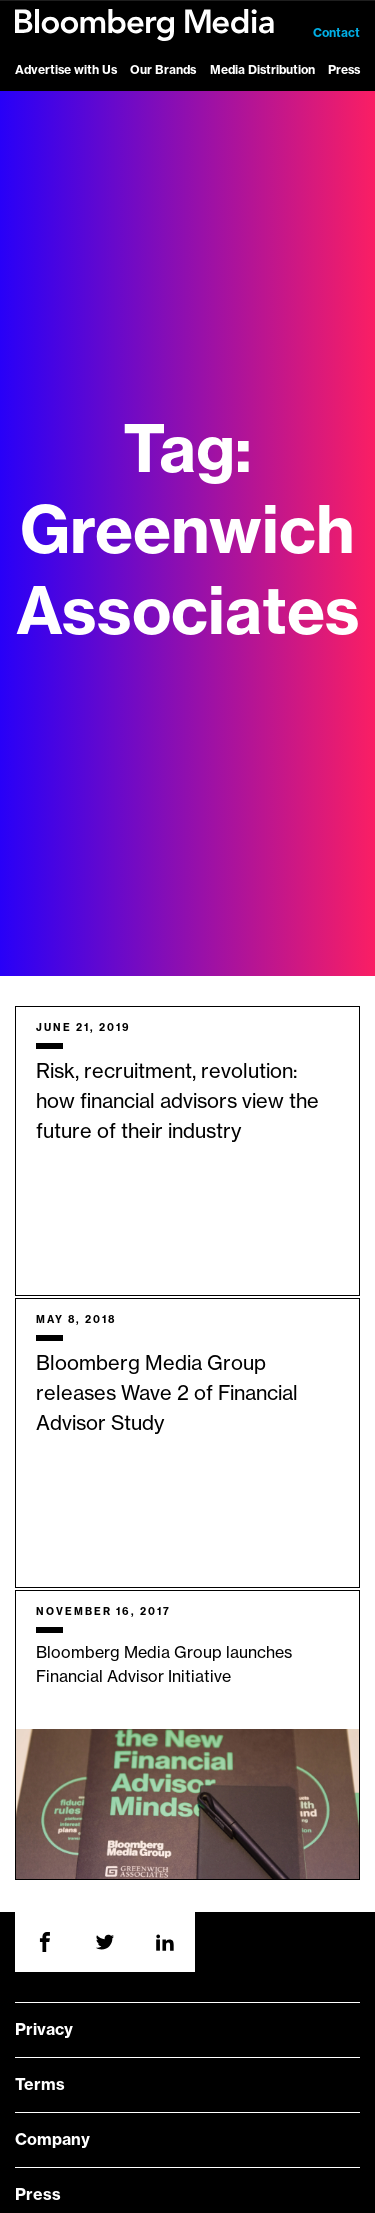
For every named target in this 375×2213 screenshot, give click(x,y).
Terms (40, 2085)
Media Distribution (262, 70)
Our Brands (163, 70)
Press (344, 70)
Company (52, 2140)
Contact (336, 33)
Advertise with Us (66, 70)
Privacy (44, 2030)
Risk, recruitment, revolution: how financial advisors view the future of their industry (177, 1102)
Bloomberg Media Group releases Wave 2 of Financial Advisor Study (167, 1394)
